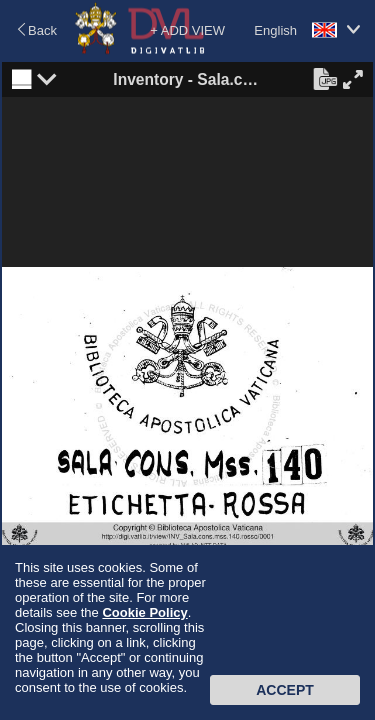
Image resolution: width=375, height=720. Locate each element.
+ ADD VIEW (187, 30)
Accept (285, 690)
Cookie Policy (144, 612)
